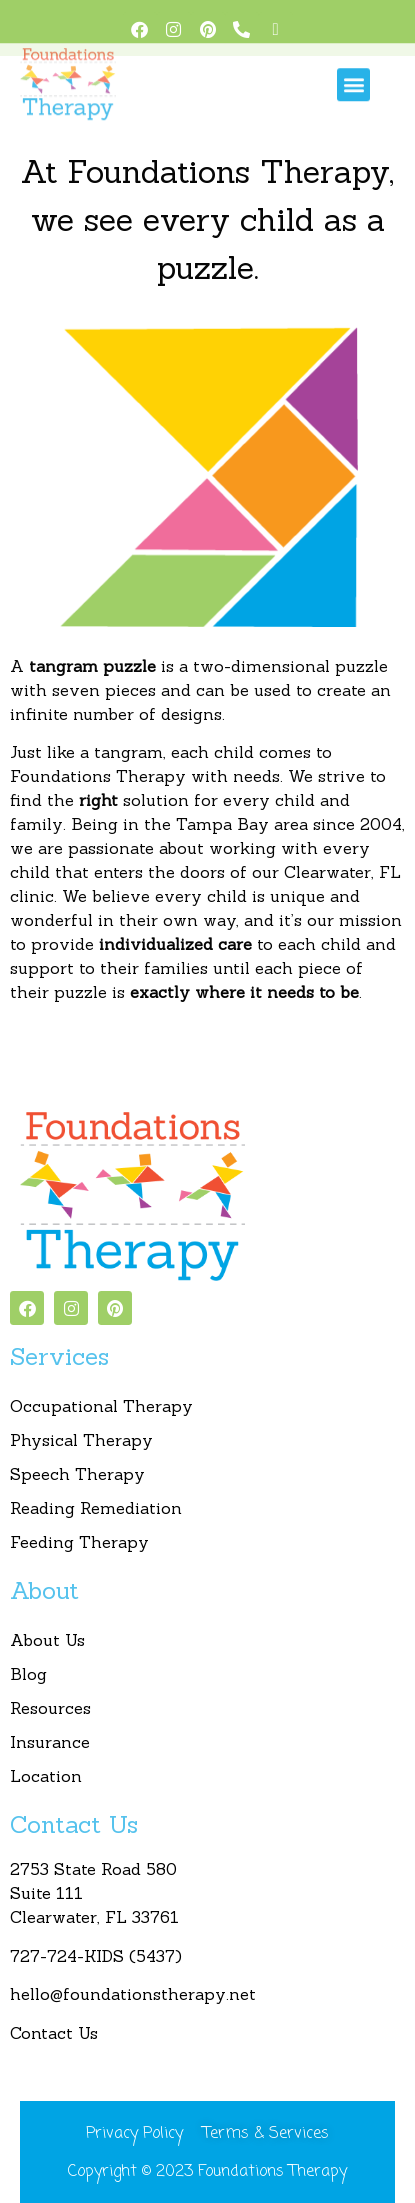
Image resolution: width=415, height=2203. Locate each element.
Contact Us (54, 2033)
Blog (28, 1674)
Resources (50, 1708)
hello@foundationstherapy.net (133, 1994)
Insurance (50, 1742)
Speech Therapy (77, 1474)
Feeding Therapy (79, 1542)
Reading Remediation (96, 1508)
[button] (353, 72)
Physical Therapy (81, 1440)
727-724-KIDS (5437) (98, 1956)
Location (46, 1776)
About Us (47, 1640)
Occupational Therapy (101, 1406)
